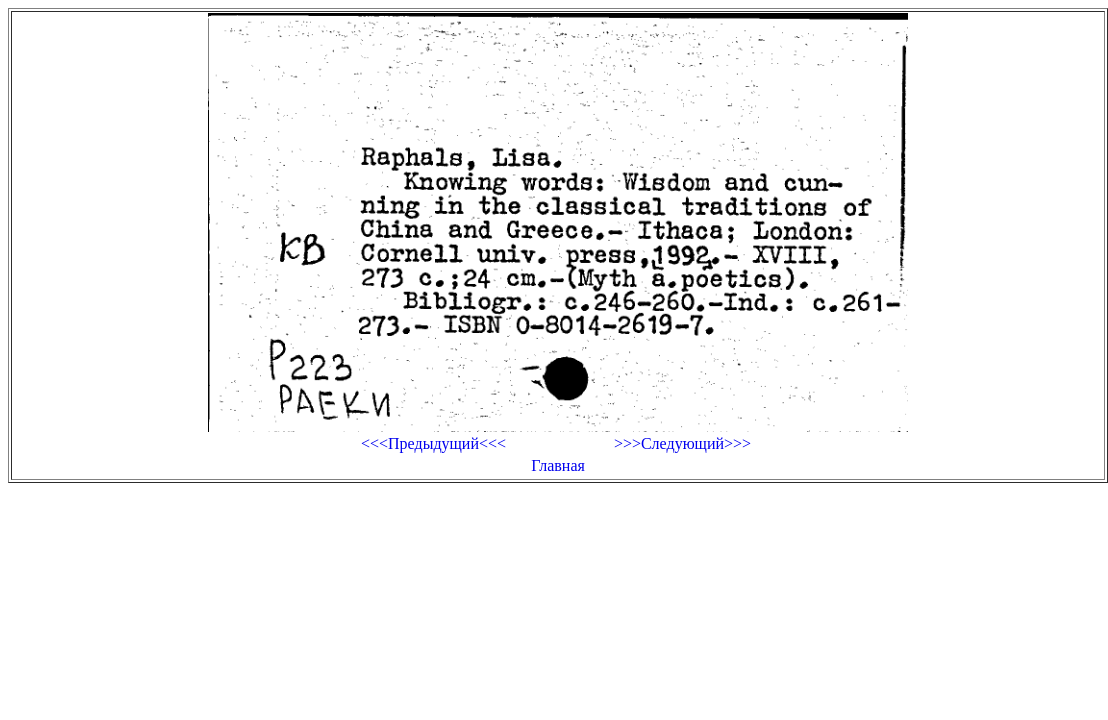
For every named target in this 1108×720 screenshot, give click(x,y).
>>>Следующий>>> (682, 443)
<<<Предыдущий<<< (433, 443)
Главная (558, 465)
